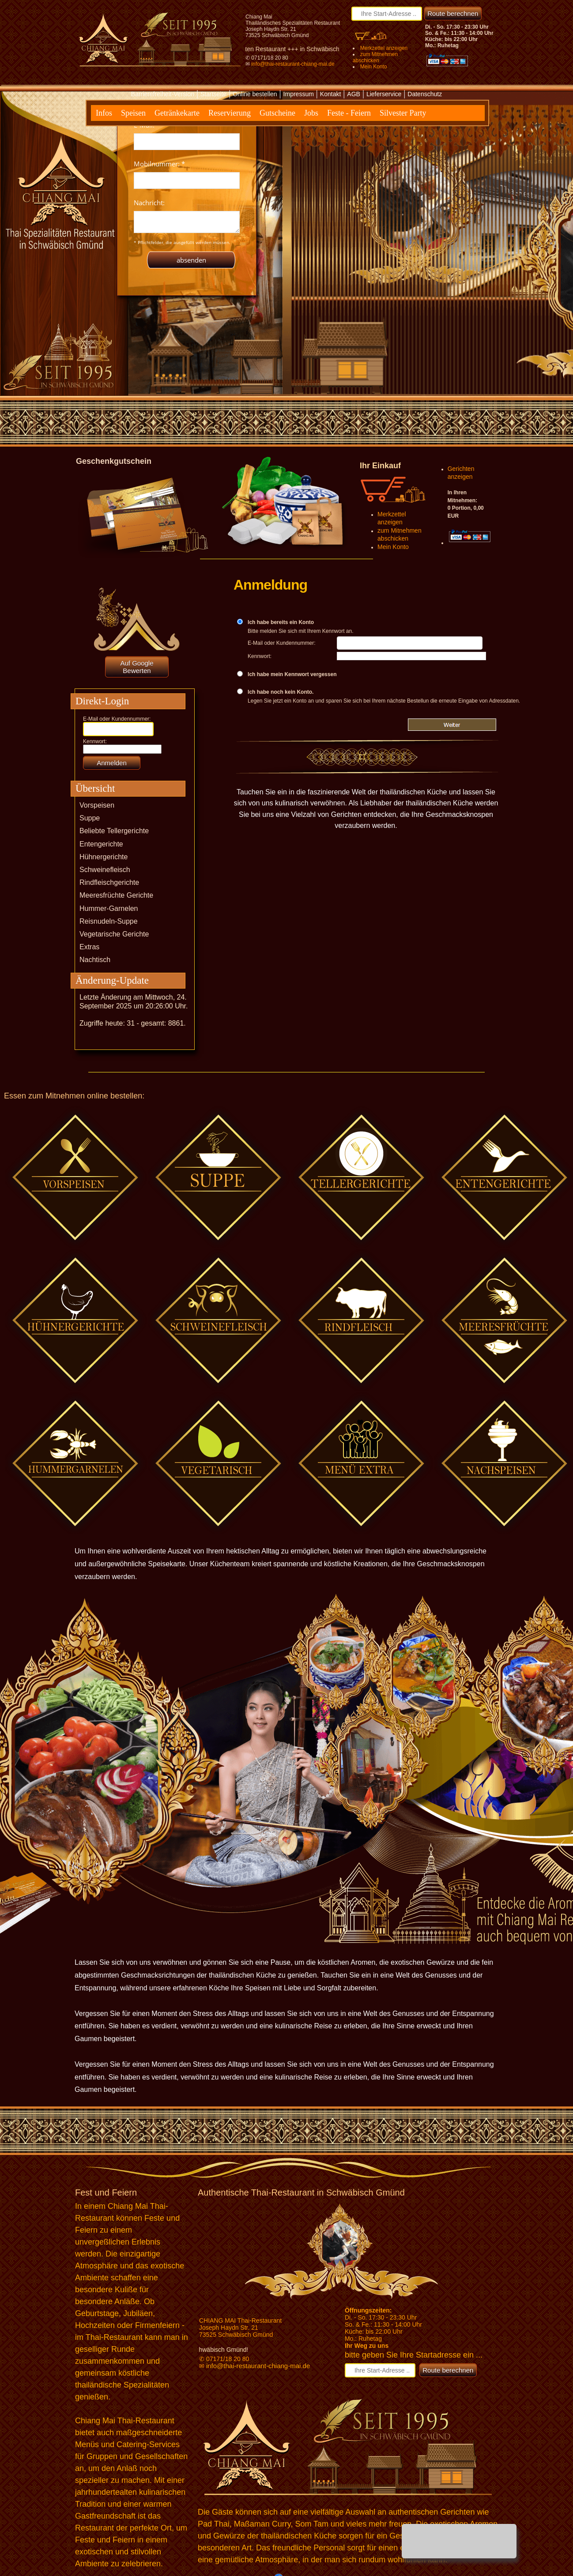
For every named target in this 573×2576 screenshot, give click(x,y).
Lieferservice (383, 94)
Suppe (89, 818)
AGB (353, 94)
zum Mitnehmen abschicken (375, 57)
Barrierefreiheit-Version (162, 94)
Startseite (213, 94)
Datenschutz (424, 94)
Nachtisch (94, 959)
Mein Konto (373, 67)
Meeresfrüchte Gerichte (116, 895)
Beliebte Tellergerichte (114, 831)
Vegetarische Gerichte (114, 934)
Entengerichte (101, 844)
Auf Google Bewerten (136, 666)
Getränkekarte (177, 113)
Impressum (298, 94)
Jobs (311, 113)
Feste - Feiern (349, 113)
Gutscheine (277, 113)
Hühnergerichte (103, 857)
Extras (89, 947)
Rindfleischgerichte (109, 882)
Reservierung (229, 113)
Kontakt (330, 94)
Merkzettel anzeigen (383, 48)
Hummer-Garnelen (108, 908)
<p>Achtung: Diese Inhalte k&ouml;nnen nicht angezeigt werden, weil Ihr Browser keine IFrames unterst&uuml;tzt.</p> (187, 191)
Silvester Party (403, 113)
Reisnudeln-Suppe (108, 921)
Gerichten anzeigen (461, 473)
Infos (104, 113)
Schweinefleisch (104, 869)
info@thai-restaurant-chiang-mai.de (292, 64)
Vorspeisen (96, 805)
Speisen (133, 113)
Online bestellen (255, 94)
